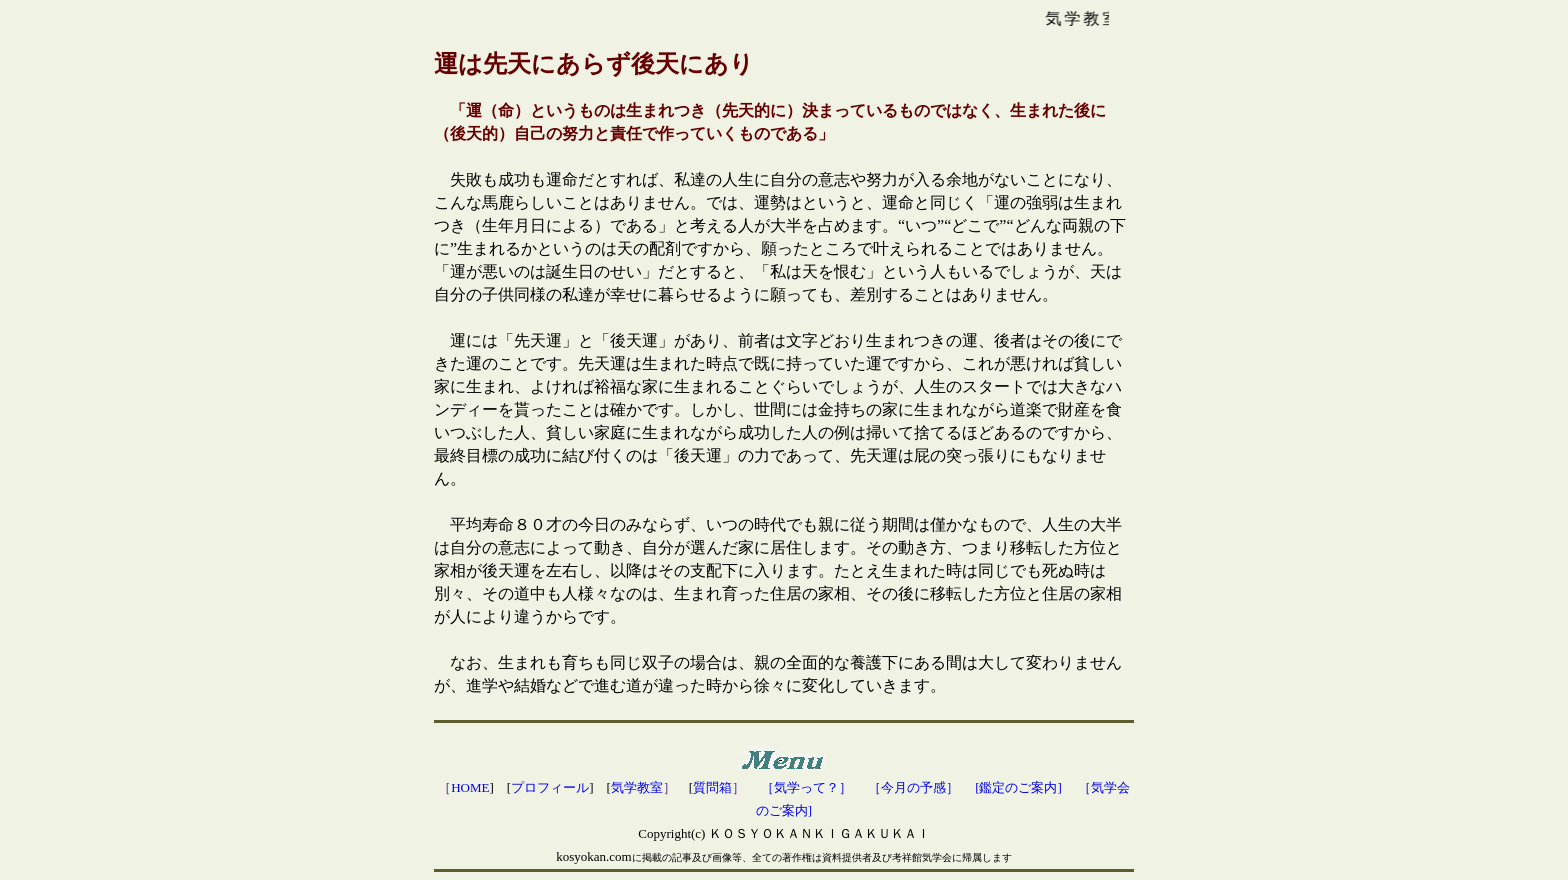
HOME (470, 787)
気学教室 (637, 787)
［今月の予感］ (913, 787)
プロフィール (550, 787)
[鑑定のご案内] (1018, 787)
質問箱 (712, 787)
